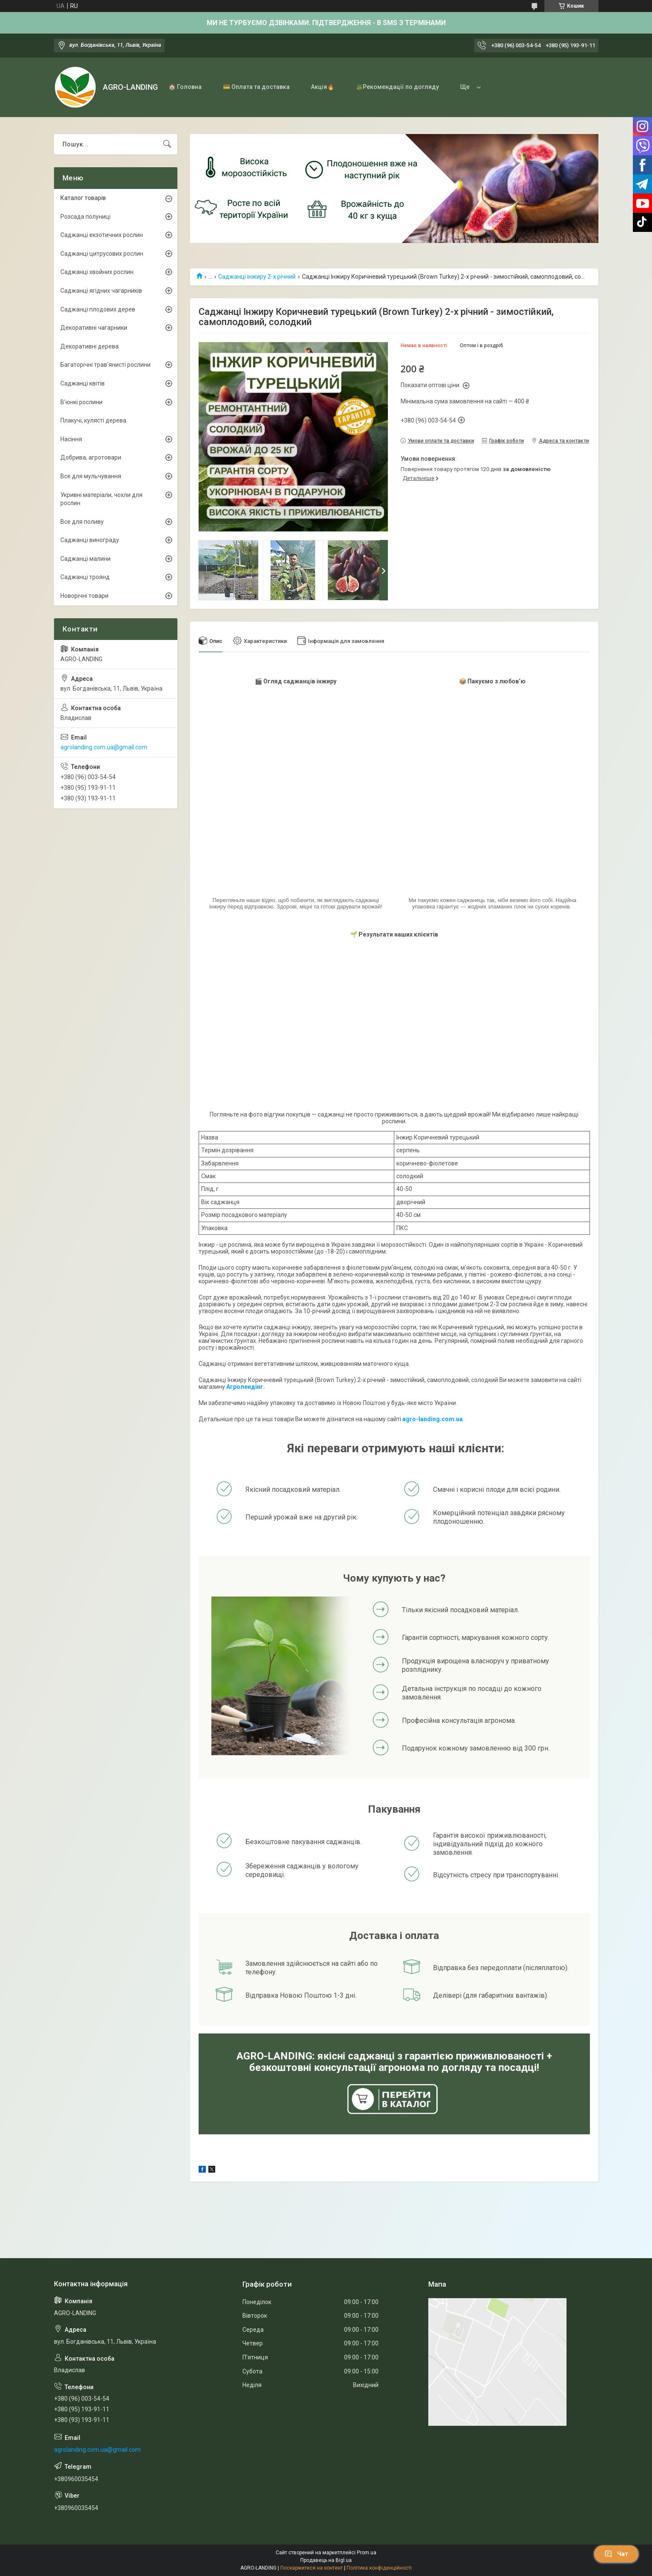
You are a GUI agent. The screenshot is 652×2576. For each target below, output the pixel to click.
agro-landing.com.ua (432, 1419)
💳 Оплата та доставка (256, 86)
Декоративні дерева (89, 346)
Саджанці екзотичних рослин (101, 234)
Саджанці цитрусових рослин (101, 253)
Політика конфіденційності (379, 2568)
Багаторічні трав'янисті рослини (105, 364)
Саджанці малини (85, 558)
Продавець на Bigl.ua (326, 2560)
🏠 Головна (185, 86)
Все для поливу (82, 521)
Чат (616, 2554)
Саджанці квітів (82, 383)
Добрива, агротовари (90, 457)
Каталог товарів (83, 197)
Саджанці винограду (89, 540)
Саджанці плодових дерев (97, 309)
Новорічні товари (84, 595)
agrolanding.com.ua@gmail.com (103, 747)
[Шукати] (167, 144)
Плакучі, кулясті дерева (93, 420)
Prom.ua (366, 2553)
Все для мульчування (90, 476)
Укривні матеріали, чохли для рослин (101, 499)
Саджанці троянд (85, 577)
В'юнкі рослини (81, 402)
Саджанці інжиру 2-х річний (257, 276)
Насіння (71, 439)
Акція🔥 (322, 86)
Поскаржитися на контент (311, 2568)
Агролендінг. (245, 1386)
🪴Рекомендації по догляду (397, 86)
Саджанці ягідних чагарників (101, 290)
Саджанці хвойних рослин (97, 271)
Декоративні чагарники (93, 327)
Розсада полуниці (85, 216)
